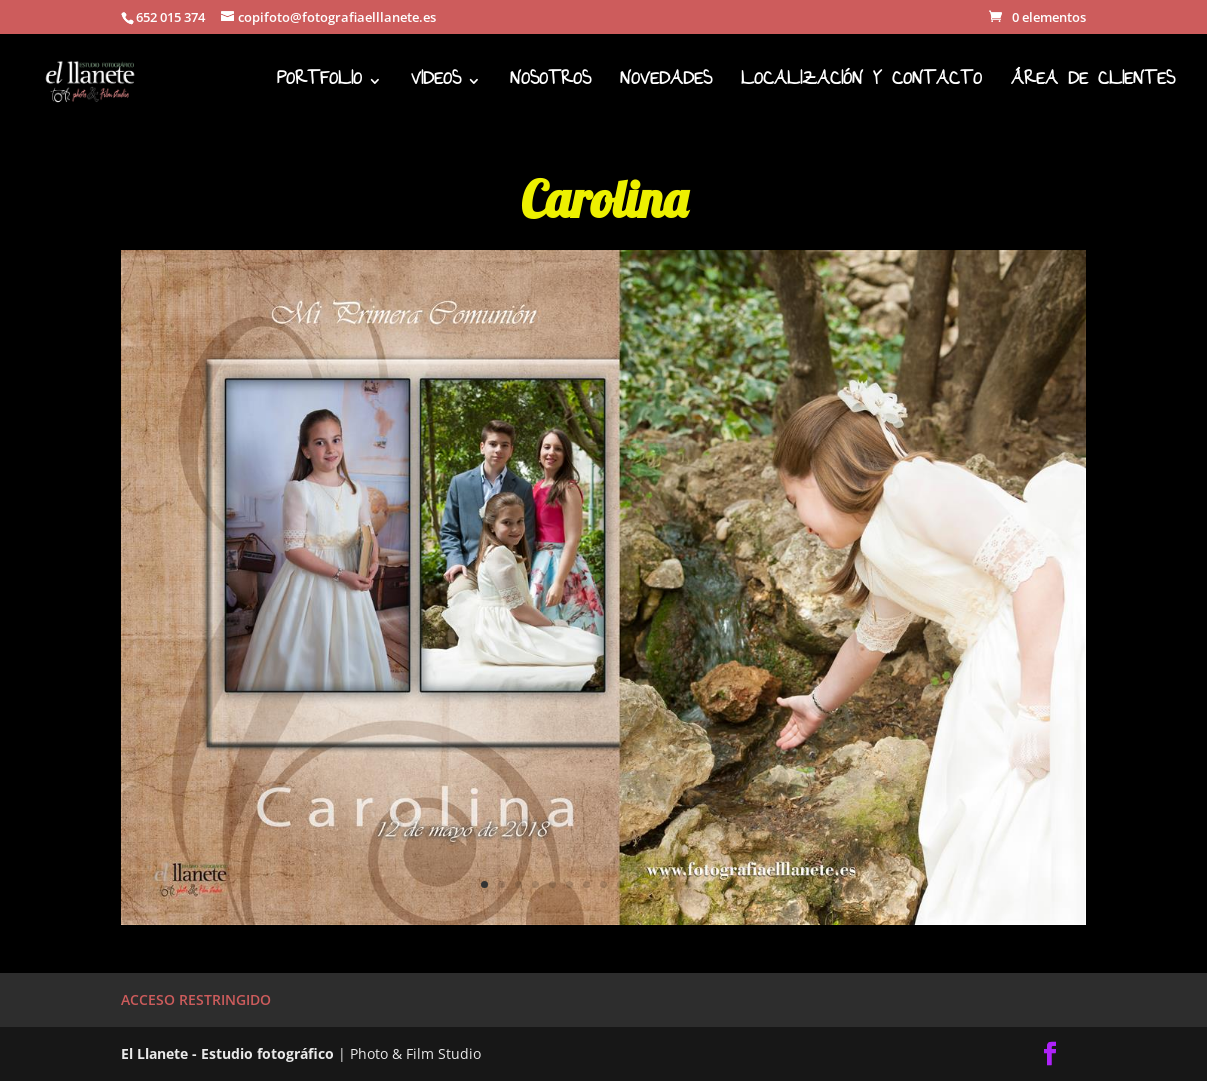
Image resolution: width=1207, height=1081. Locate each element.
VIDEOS (436, 86)
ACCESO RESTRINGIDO (196, 999)
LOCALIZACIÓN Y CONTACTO (861, 86)
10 (637, 884)
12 (671, 884)
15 (722, 884)
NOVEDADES (666, 86)
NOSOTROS (550, 86)
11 (654, 884)
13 (688, 884)
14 (705, 884)
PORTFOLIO (319, 86)
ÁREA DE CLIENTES (1093, 86)
